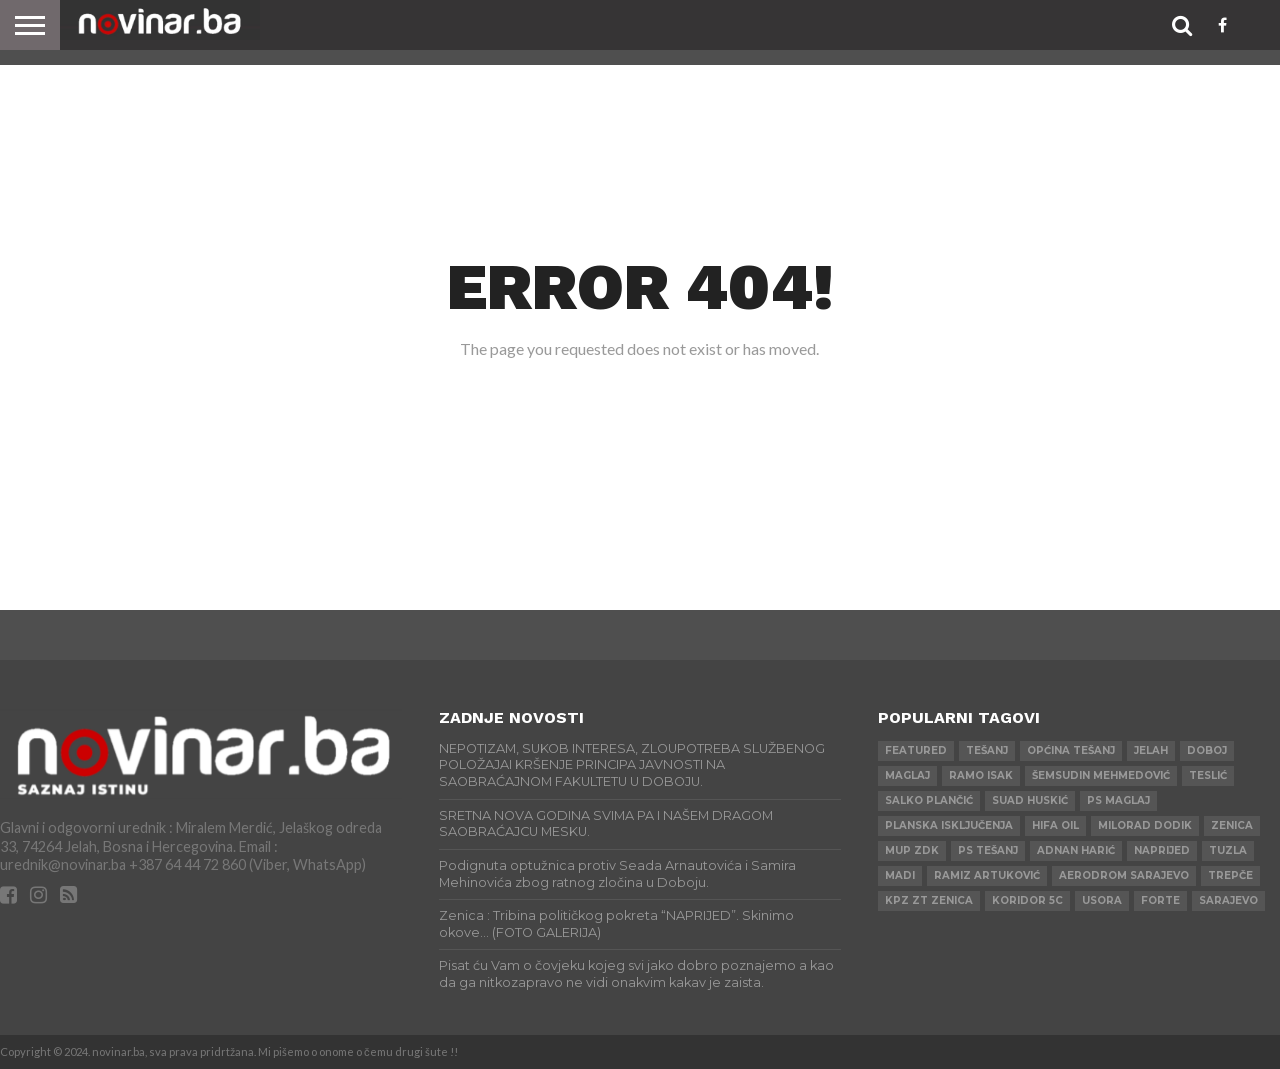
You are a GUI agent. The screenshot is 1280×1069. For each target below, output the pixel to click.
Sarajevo (1228, 900)
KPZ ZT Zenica (929, 900)
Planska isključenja (949, 825)
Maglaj (907, 775)
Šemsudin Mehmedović (1101, 775)
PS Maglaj (1118, 800)
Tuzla (1228, 850)
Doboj (1207, 750)
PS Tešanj (988, 850)
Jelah (1151, 750)
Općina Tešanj (1071, 750)
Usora (1102, 900)
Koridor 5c (1027, 900)
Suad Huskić (1030, 800)
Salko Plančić (929, 800)
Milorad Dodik (1145, 825)
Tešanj (987, 750)
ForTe (1160, 900)
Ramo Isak (981, 775)
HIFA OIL (1055, 825)
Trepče (1230, 875)
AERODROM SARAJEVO (1124, 875)
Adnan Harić (1076, 850)
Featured (916, 750)
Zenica (1232, 825)
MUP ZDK (912, 850)
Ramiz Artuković (987, 875)
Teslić (1208, 775)
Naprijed (1162, 850)
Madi (900, 875)
